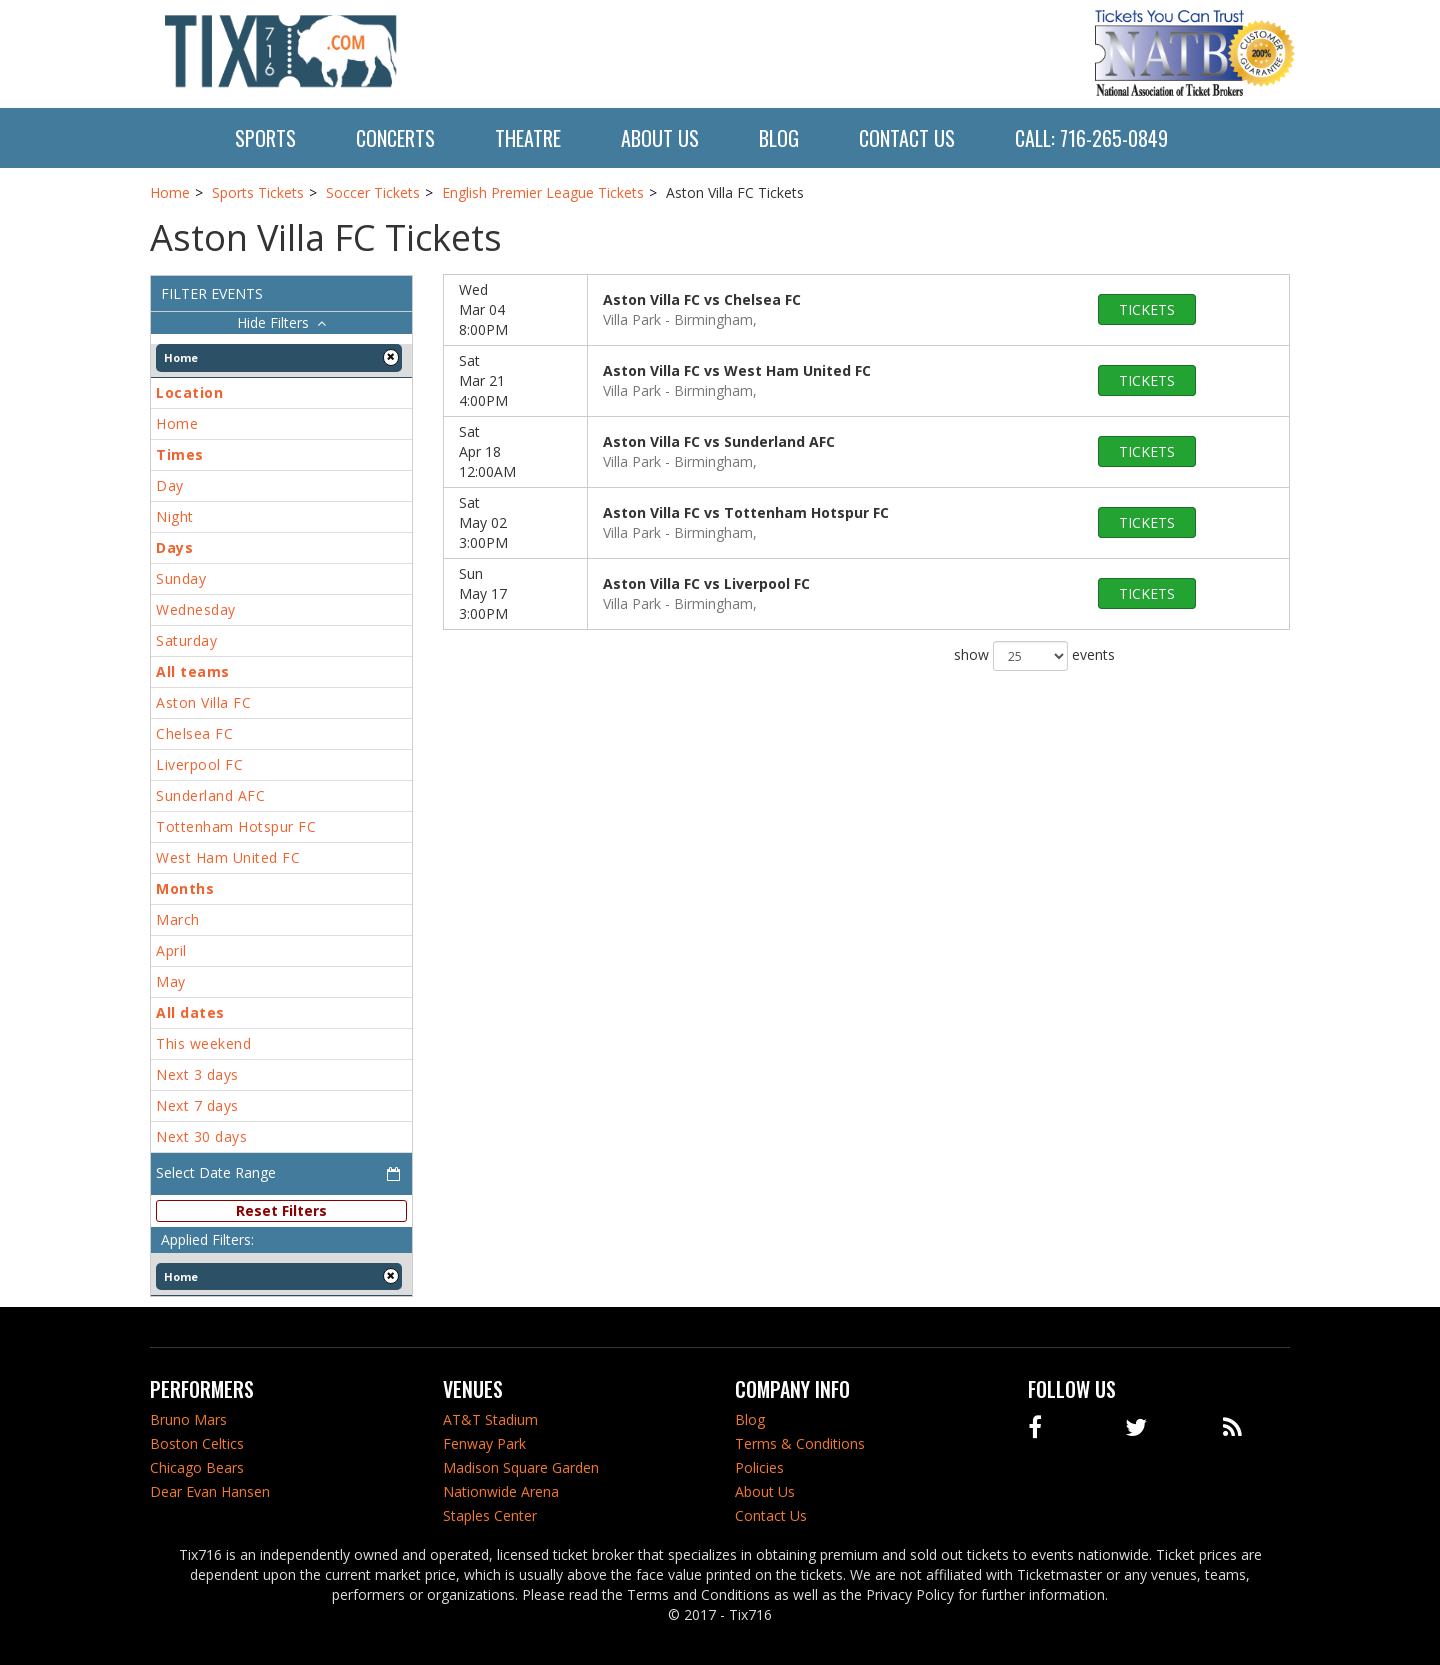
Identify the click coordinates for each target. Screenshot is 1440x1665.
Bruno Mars (188, 1419)
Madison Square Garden (521, 1467)
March (178, 919)
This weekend (203, 1043)
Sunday (181, 578)
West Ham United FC (228, 857)
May (171, 981)
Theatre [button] (528, 138)
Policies (759, 1467)
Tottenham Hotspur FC (236, 826)
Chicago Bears (197, 1467)
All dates (190, 1012)
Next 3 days (197, 1074)
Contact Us (907, 138)
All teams (193, 671)
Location (189, 392)
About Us (660, 138)
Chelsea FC (194, 733)
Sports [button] (265, 138)
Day (170, 485)
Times (180, 454)
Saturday (186, 640)
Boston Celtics (197, 1443)
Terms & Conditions (800, 1443)
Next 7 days (197, 1105)
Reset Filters (281, 1210)
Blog (779, 138)
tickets (1147, 309)
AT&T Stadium (490, 1419)
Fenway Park (484, 1443)
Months (185, 888)
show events (1034, 656)
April (171, 950)
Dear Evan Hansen (210, 1491)
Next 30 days (201, 1136)
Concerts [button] (395, 138)
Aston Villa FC (203, 702)
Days (174, 547)
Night (175, 516)
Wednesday (196, 609)
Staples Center (490, 1515)
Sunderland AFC (210, 795)
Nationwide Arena (501, 1491)
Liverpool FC (199, 764)
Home (177, 423)
